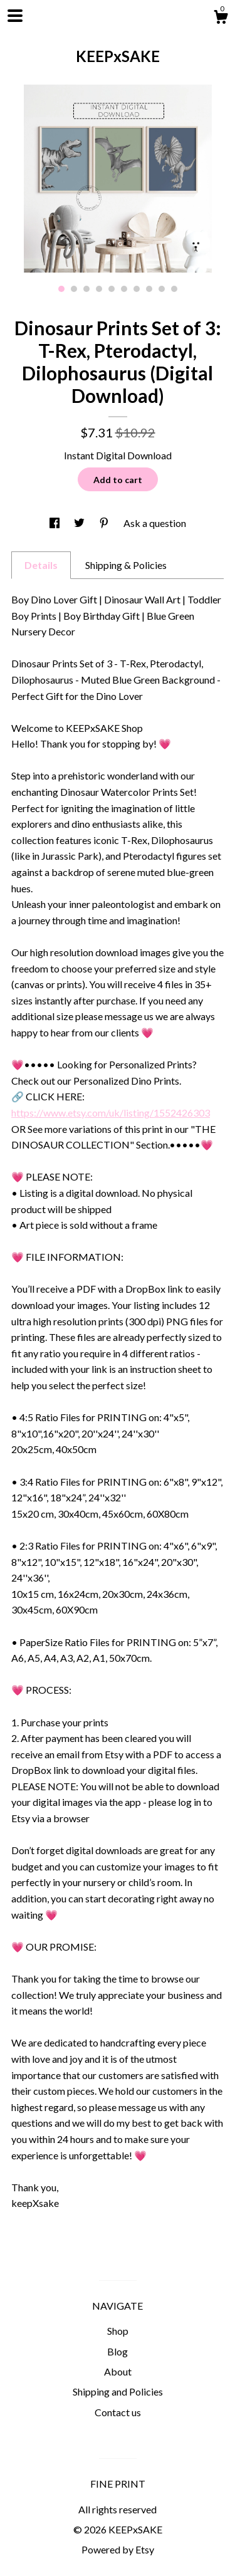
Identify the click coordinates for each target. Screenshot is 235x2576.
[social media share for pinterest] (105, 523)
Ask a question (154, 523)
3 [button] (86, 289)
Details (41, 565)
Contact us (118, 2412)
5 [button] (111, 289)
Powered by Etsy (117, 2549)
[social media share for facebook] (55, 523)
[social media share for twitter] (80, 523)
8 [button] (149, 289)
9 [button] (162, 289)
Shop (117, 2331)
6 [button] (124, 289)
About (118, 2371)
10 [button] (174, 289)
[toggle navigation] (15, 15)
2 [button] (74, 289)
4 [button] (99, 289)
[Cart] (220, 18)
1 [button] (61, 289)
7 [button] (136, 289)
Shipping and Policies (118, 2391)
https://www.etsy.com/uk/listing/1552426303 (110, 1113)
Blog (117, 2351)
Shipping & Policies (126, 565)
